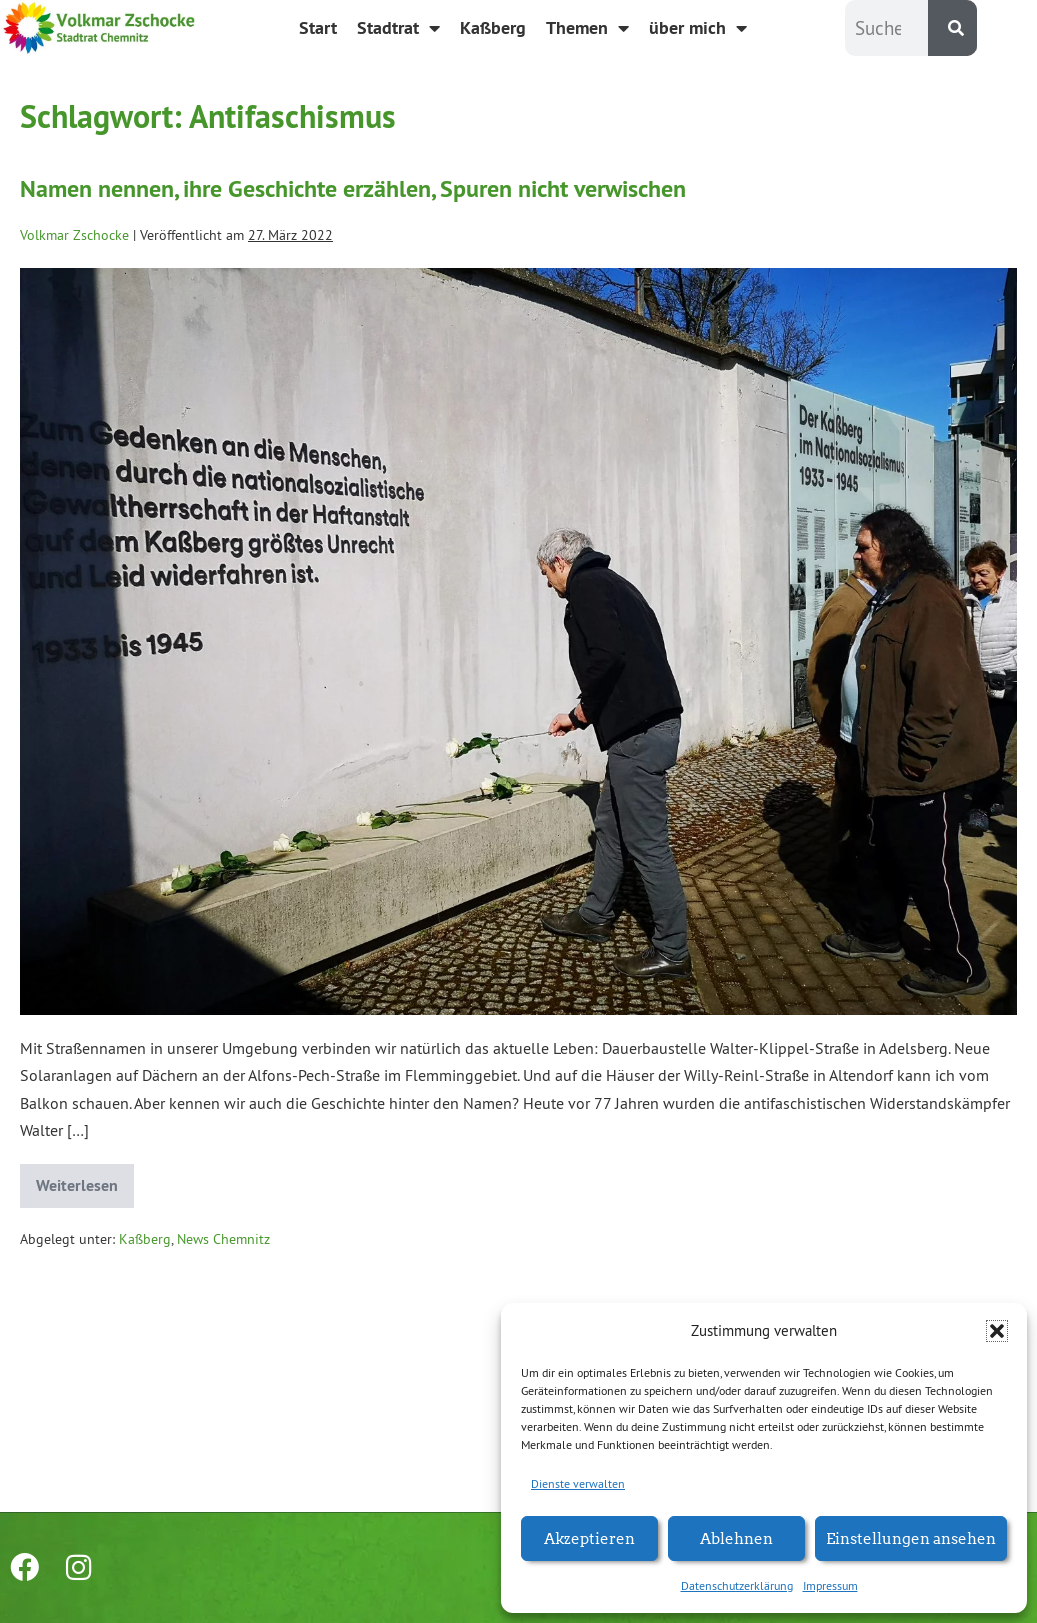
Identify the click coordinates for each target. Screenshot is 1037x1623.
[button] (997, 1331)
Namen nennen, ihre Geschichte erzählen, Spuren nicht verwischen (353, 188)
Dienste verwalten (578, 1483)
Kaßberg (493, 27)
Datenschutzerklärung (737, 1585)
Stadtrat (398, 28)
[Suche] (952, 28)
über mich (698, 28)
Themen (587, 28)
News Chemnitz (223, 1239)
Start (318, 27)
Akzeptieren (589, 1537)
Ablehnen (736, 1537)
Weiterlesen (85, 1180)
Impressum (830, 1585)
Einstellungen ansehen (911, 1537)
